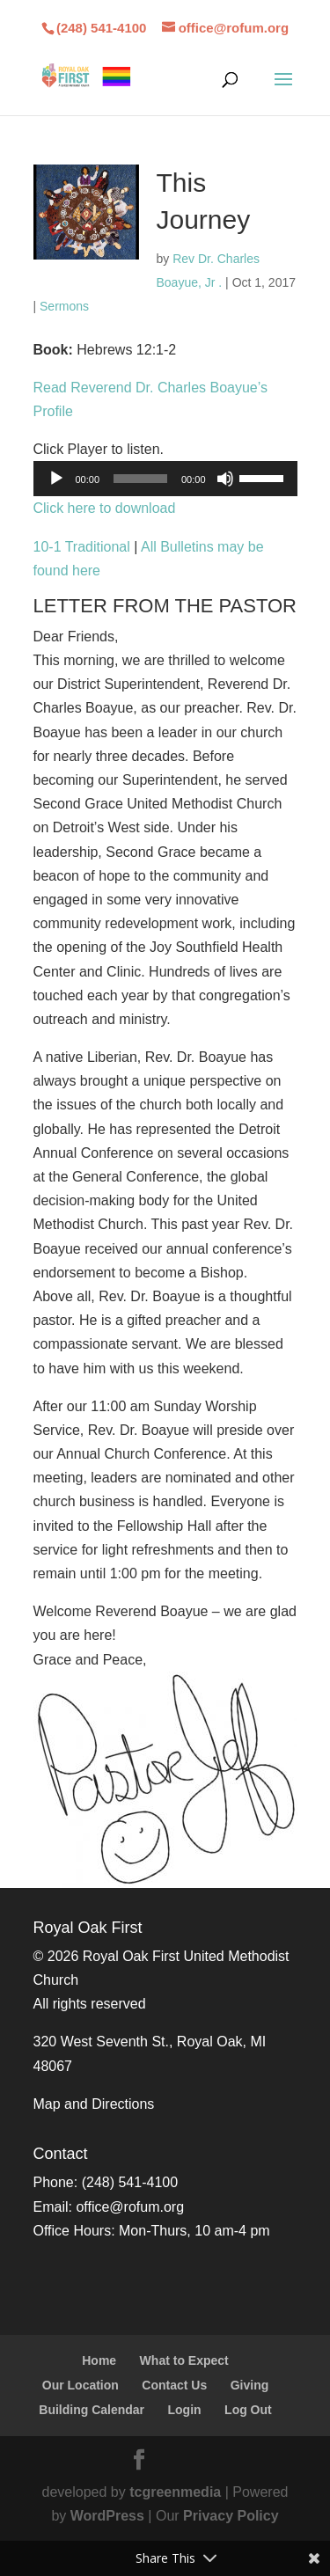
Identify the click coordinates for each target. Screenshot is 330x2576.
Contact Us (174, 2385)
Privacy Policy (231, 2515)
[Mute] (225, 478)
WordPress (107, 2515)
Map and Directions (94, 2104)
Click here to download (104, 508)
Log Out (248, 2410)
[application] (165, 478)
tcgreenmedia (175, 2492)
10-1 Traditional (81, 546)
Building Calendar (91, 2410)
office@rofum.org (130, 2206)
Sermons (64, 306)
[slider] (140, 478)
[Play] (56, 478)
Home (99, 2360)
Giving (250, 2385)
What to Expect (184, 2360)
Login (185, 2410)
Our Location (80, 2385)
